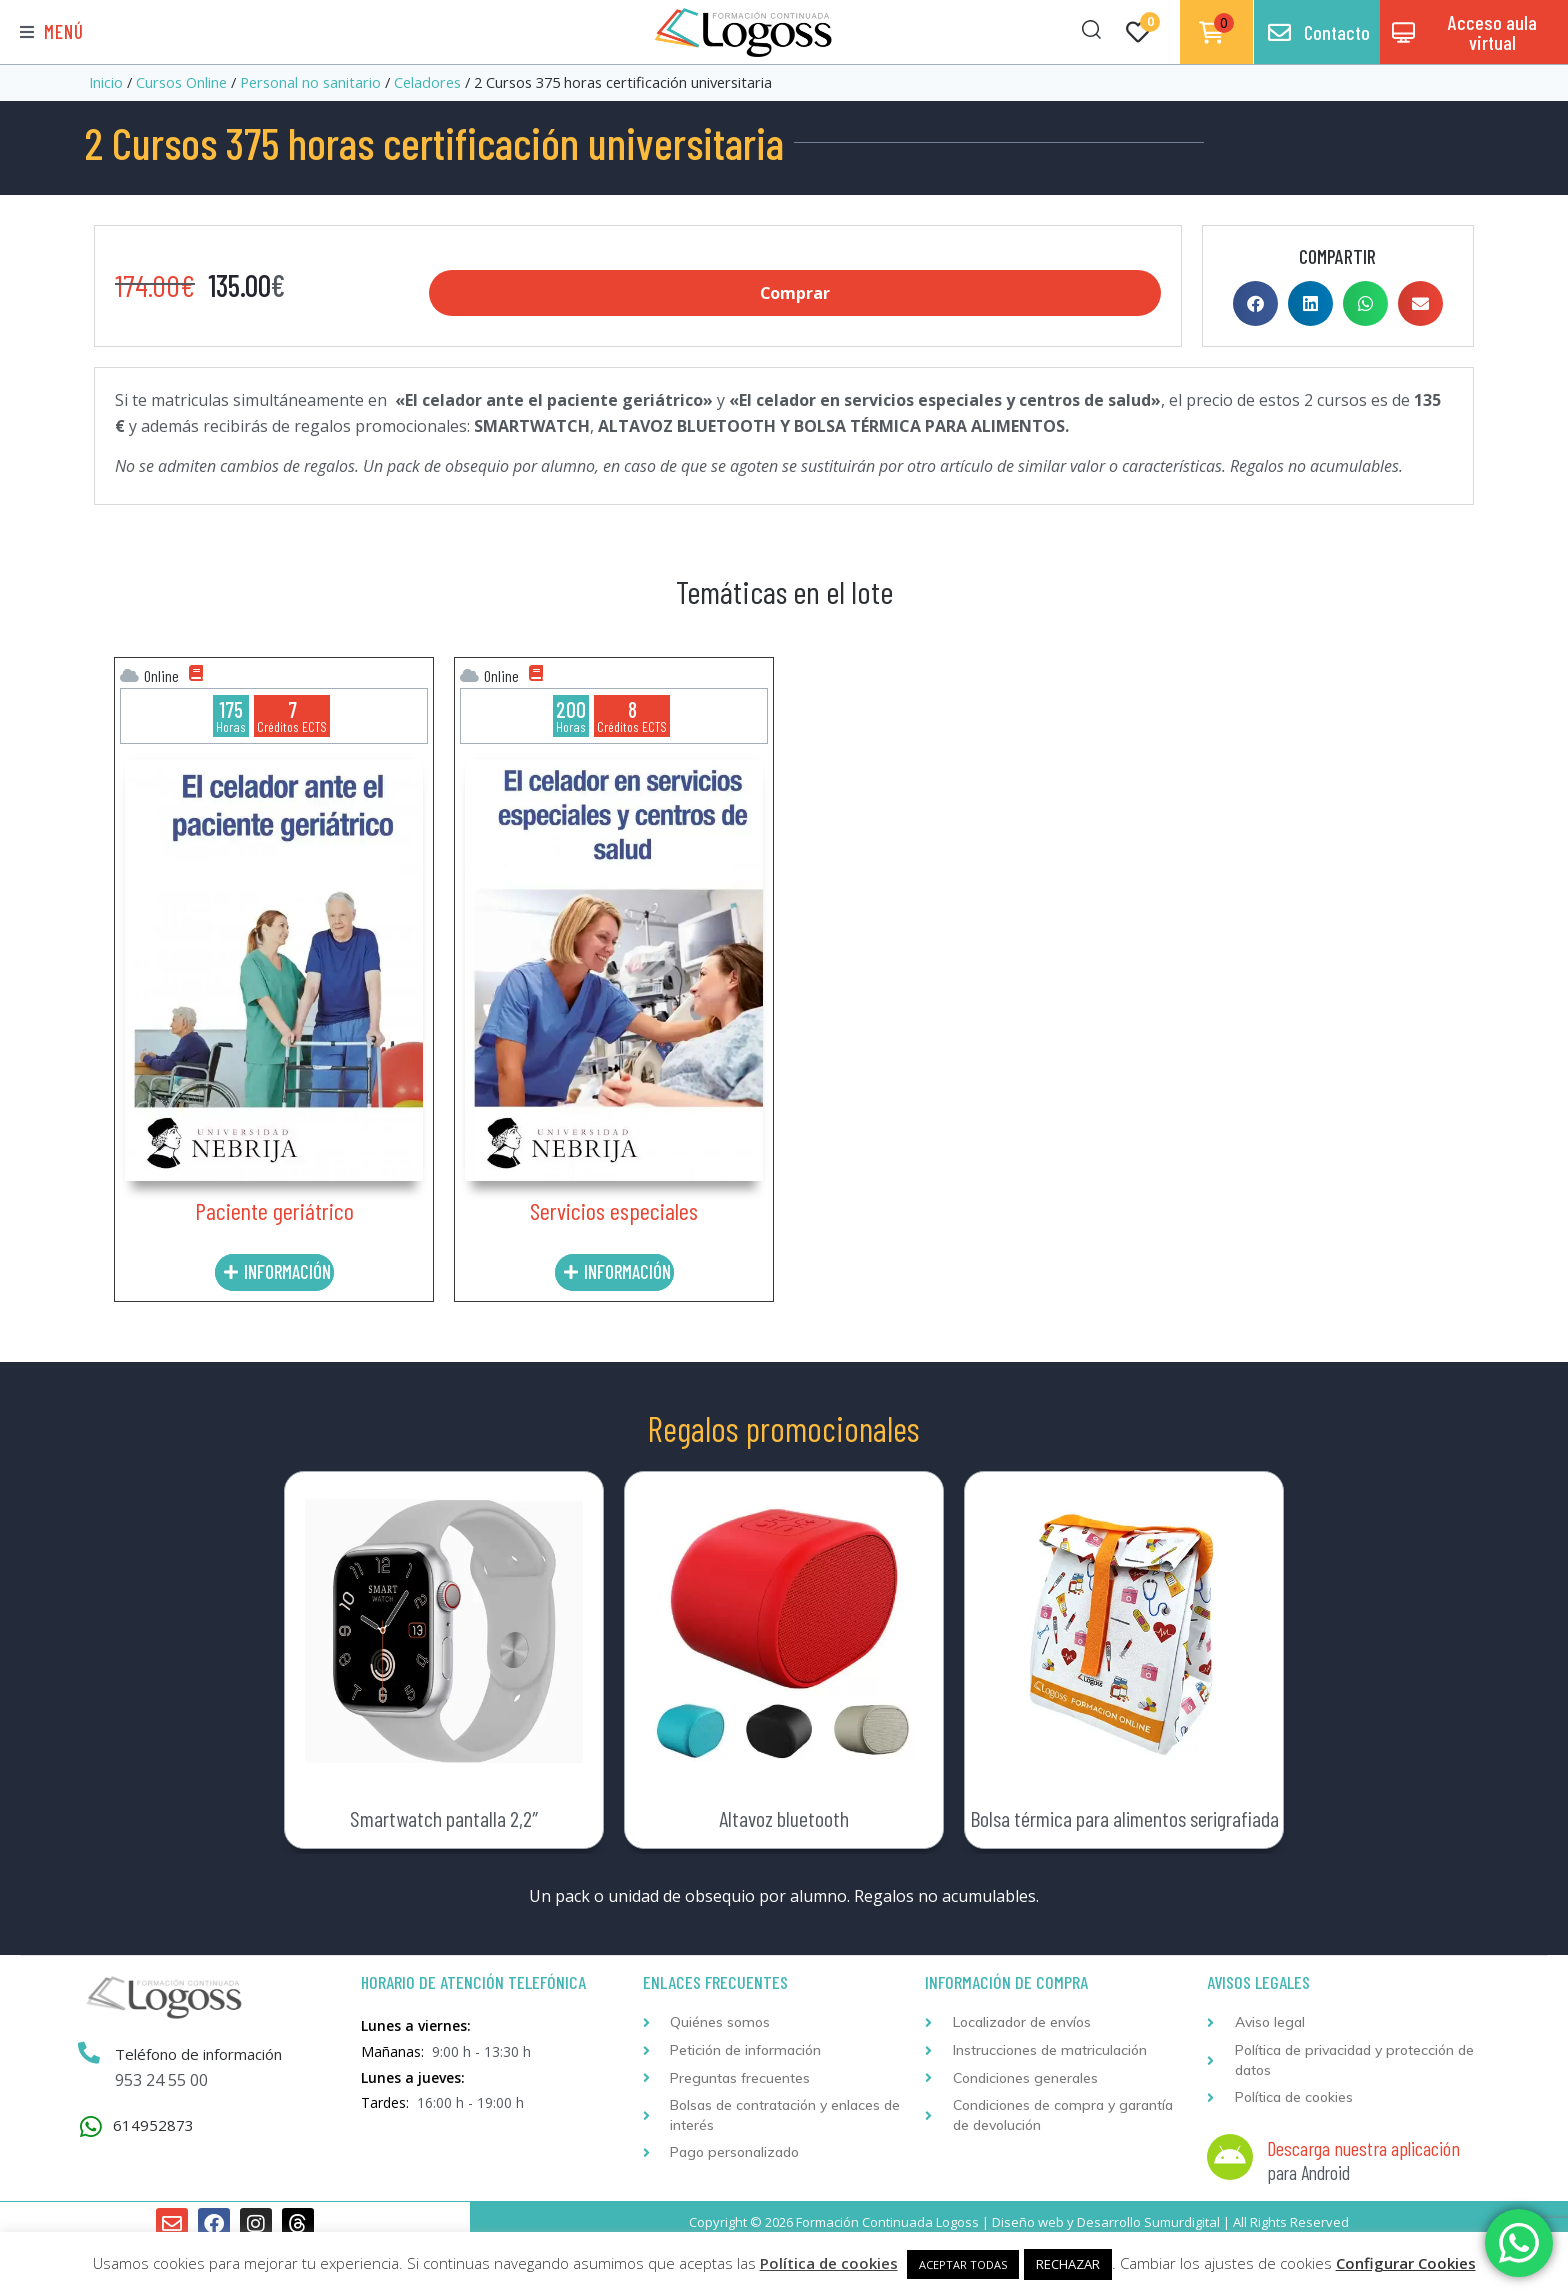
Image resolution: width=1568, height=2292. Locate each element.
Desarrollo (1109, 2222)
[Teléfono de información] (89, 2053)
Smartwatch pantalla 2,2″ (444, 1818)
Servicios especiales (614, 1210)
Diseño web (1028, 2222)
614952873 (153, 2125)
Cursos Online (181, 82)
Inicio (106, 82)
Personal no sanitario (310, 82)
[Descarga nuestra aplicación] (1230, 2157)
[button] (52, 32)
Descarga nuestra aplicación (1363, 2148)
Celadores (427, 82)
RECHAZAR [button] (1068, 2264)
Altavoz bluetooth (784, 1818)
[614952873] (90, 2126)
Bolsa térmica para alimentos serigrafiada (1124, 1818)
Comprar (794, 293)
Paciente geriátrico (274, 1210)
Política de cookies (829, 2263)
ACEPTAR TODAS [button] (963, 2264)
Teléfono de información (198, 2054)
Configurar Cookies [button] (1406, 2263)
